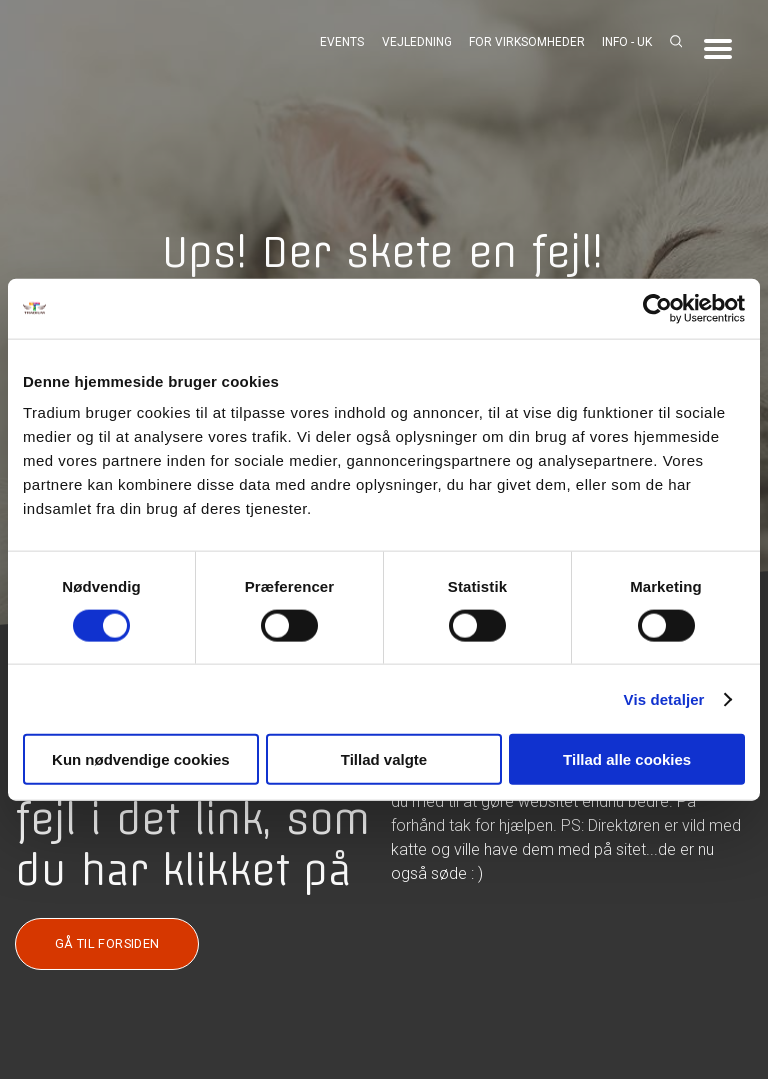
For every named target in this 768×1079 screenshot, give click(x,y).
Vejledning (417, 42)
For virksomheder (527, 42)
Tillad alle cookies (627, 759)
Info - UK (627, 42)
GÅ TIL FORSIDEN (107, 943)
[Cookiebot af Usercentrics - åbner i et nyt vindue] (657, 308)
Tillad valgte (384, 759)
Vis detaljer (664, 698)
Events (342, 42)
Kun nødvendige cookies (141, 759)
